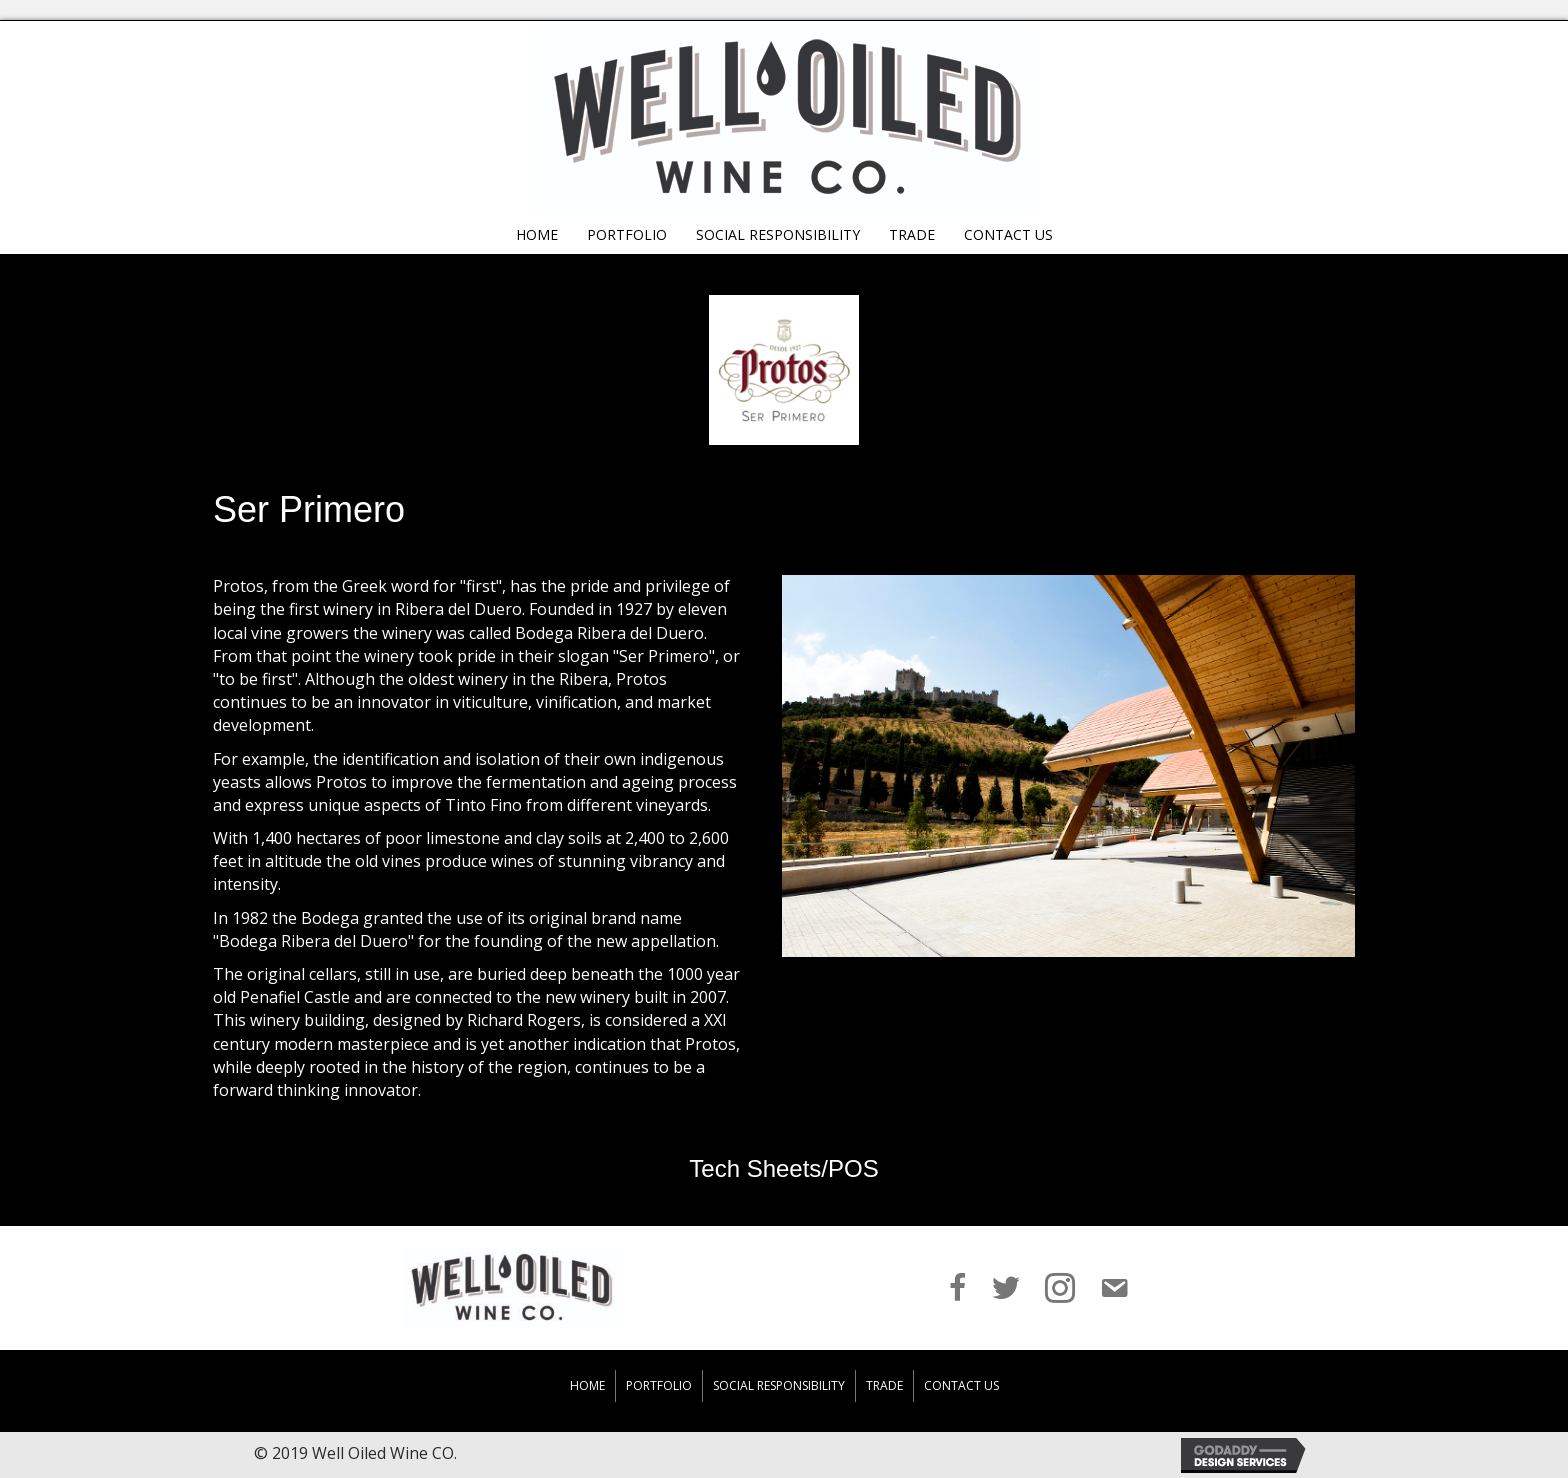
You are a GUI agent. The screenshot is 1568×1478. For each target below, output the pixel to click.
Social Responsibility (779, 1385)
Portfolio (659, 1385)
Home (587, 1385)
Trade (884, 1385)
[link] (537, 233)
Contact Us (961, 1385)
